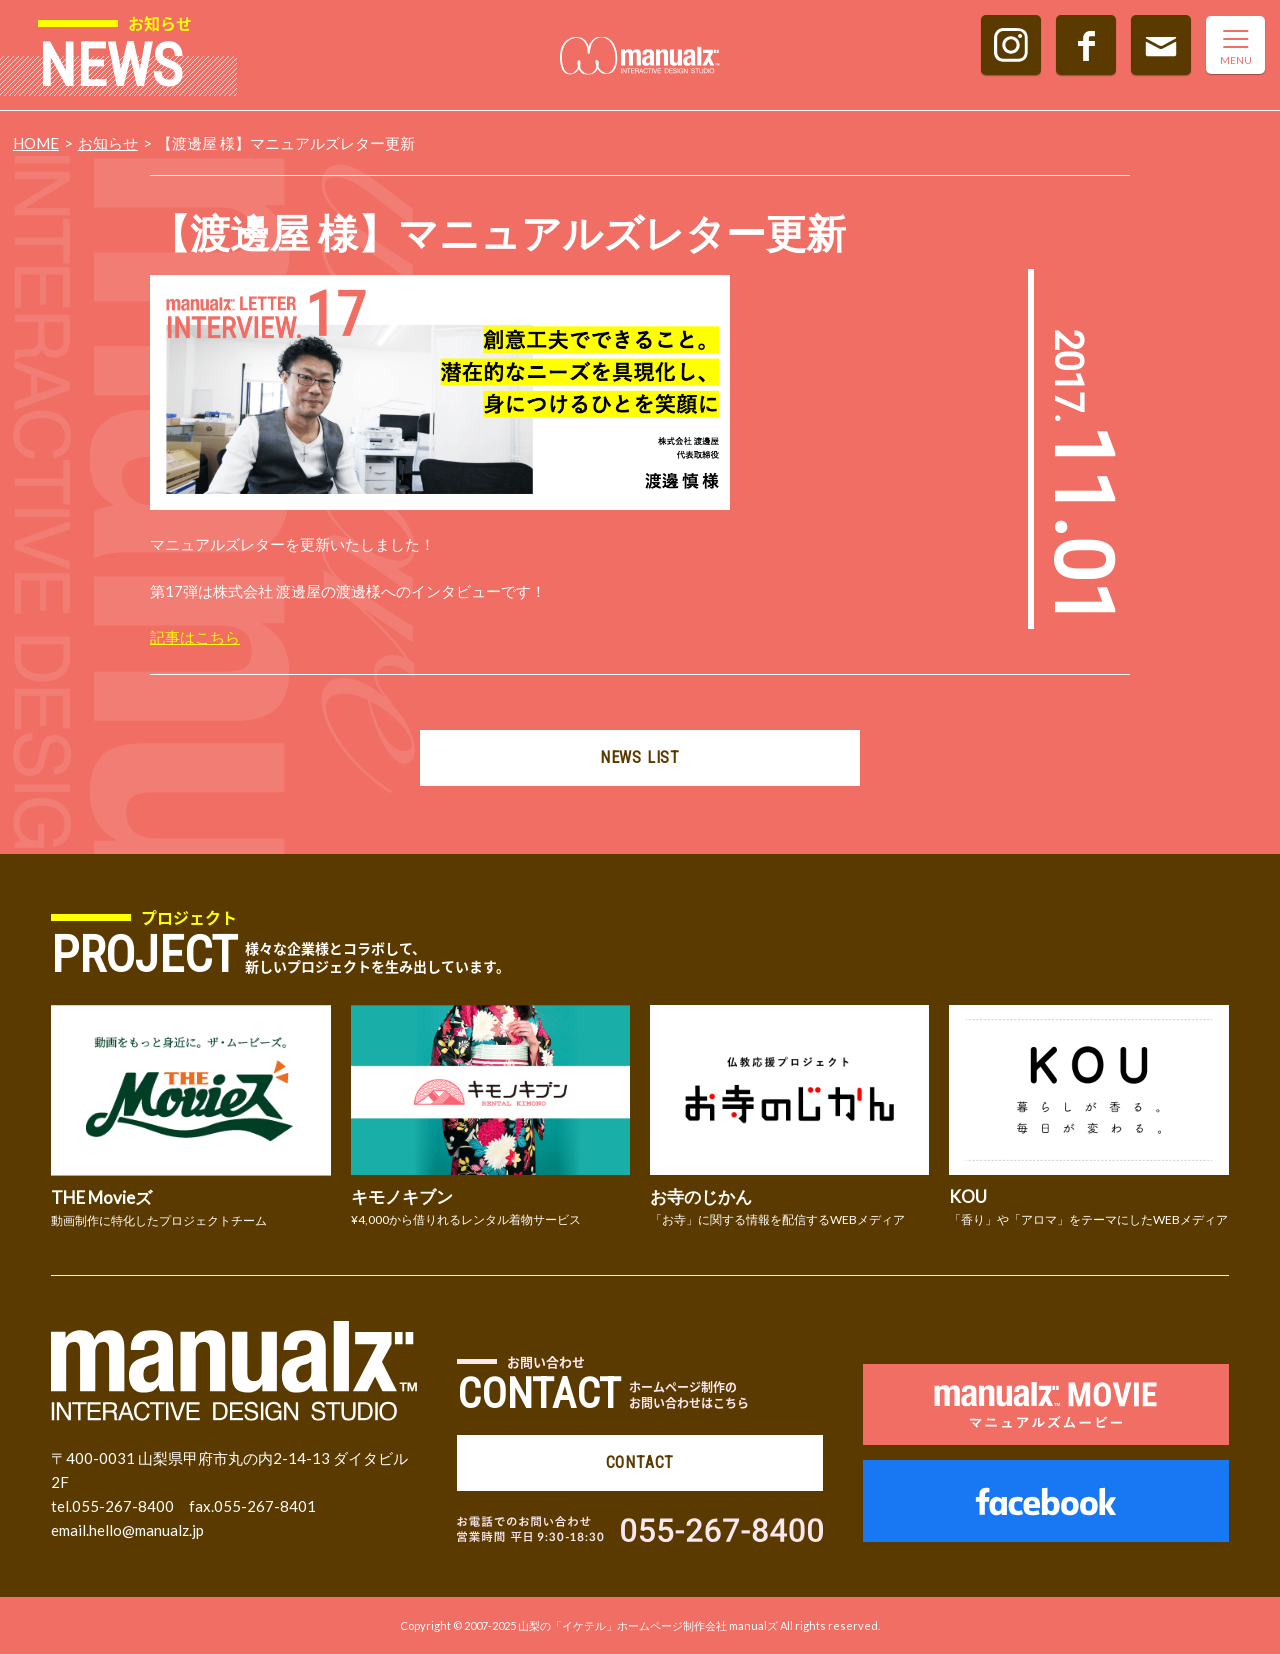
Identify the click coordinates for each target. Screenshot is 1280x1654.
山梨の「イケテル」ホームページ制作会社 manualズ (648, 1625)
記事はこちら (195, 637)
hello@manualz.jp (146, 1530)
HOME (36, 143)
